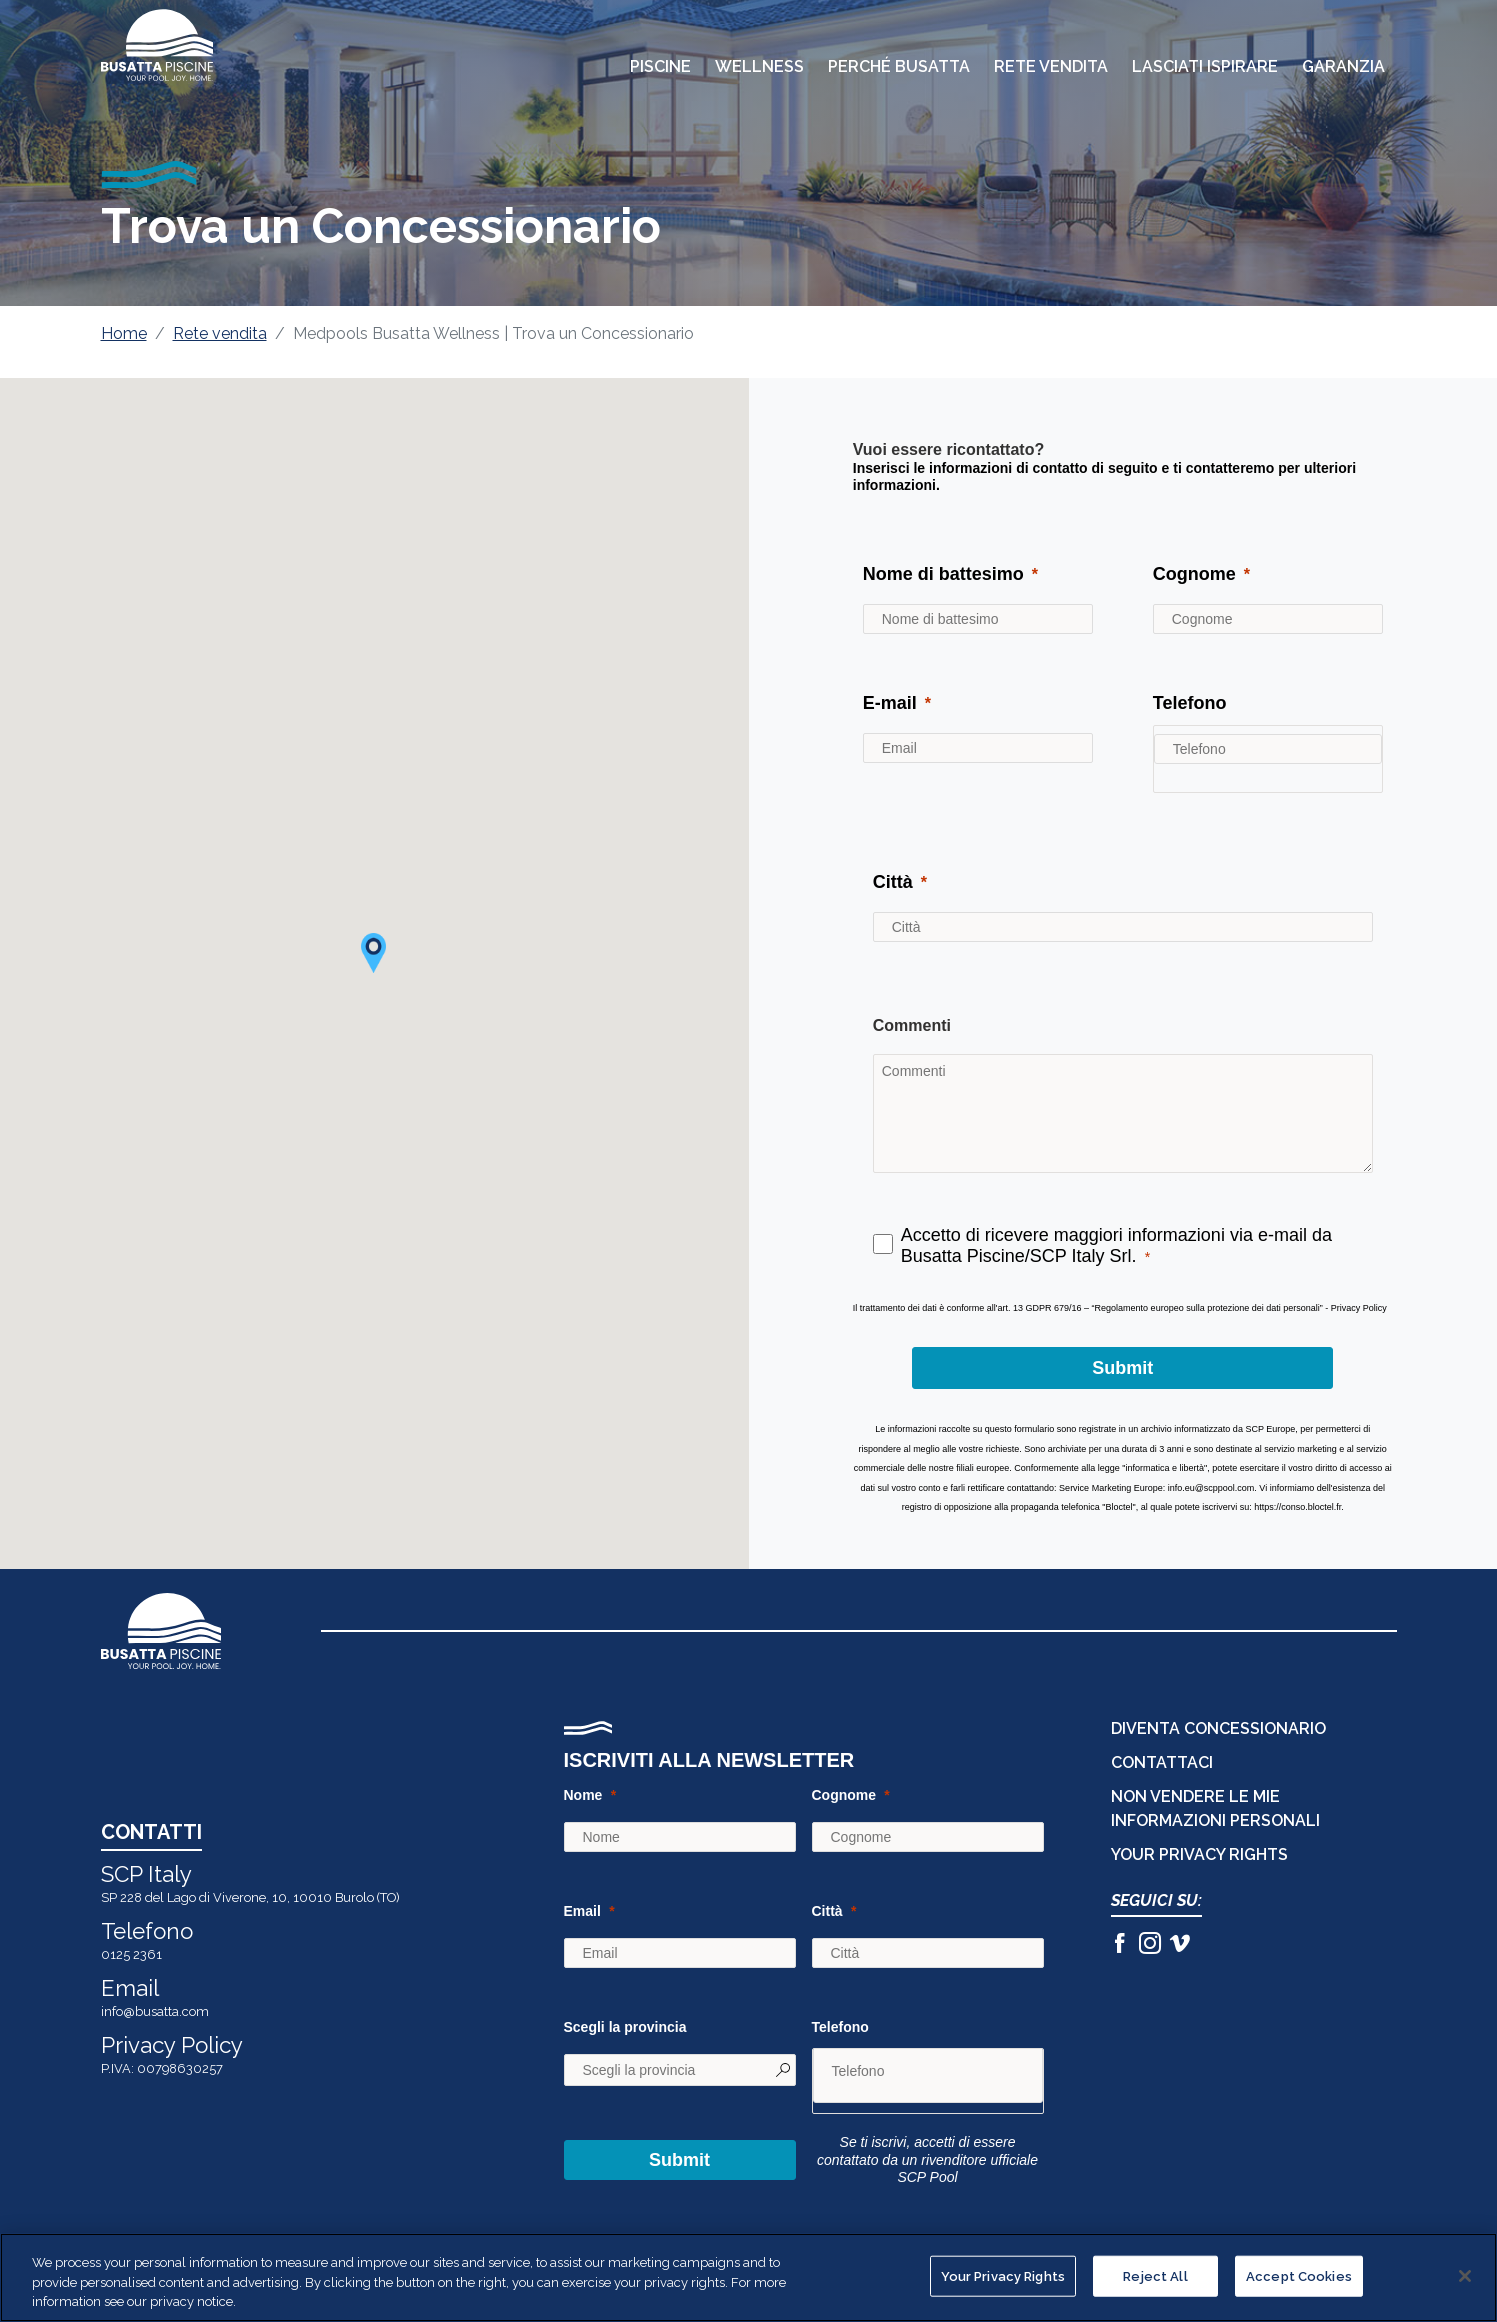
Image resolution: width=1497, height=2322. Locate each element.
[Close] (1465, 2276)
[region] (748, 2277)
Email (582, 1911)
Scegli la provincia (625, 2027)
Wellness (759, 66)
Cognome (844, 1795)
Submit (679, 2160)
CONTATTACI (1162, 1762)
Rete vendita (220, 333)
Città (827, 1911)
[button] (373, 953)
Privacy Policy (172, 2045)
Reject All (1155, 2275)
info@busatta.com (155, 2011)
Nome (583, 1795)
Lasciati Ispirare (1205, 66)
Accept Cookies (1299, 2275)
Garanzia (1343, 66)
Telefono (840, 2027)
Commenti (912, 1025)
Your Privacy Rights (1199, 1854)
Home (124, 333)
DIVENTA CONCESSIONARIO (1218, 1728)
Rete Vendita (1051, 66)
